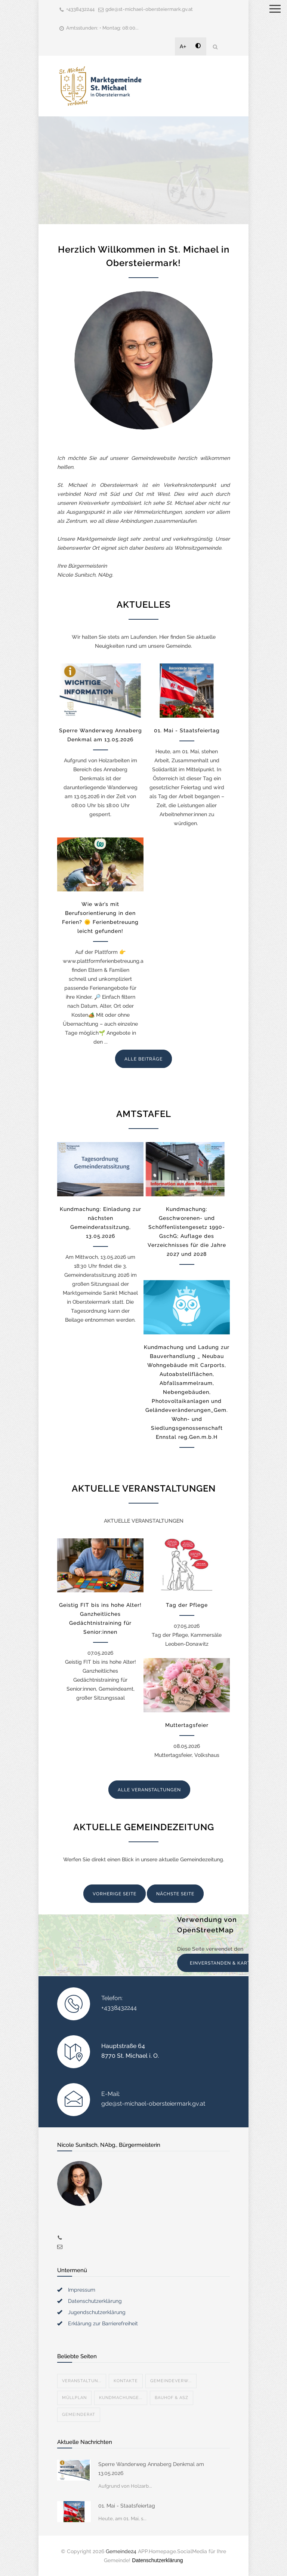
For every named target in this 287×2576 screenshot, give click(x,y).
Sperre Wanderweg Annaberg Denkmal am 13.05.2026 (151, 2468)
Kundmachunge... (120, 2397)
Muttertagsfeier (187, 1725)
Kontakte (126, 2380)
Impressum (81, 2290)
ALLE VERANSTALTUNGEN (149, 1789)
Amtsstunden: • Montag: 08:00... (102, 28)
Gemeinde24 (121, 2551)
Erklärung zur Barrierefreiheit (103, 2323)
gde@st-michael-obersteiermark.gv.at (149, 9)
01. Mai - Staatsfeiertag (187, 730)
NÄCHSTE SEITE (175, 1893)
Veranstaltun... (81, 2380)
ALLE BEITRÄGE (143, 1059)
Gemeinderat (78, 2414)
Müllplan (74, 2397)
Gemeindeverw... (171, 2380)
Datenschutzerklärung (95, 2301)
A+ (183, 46)
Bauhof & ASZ (171, 2397)
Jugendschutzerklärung (97, 2312)
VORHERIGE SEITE (114, 1893)
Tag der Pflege (187, 1605)
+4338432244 (80, 9)
